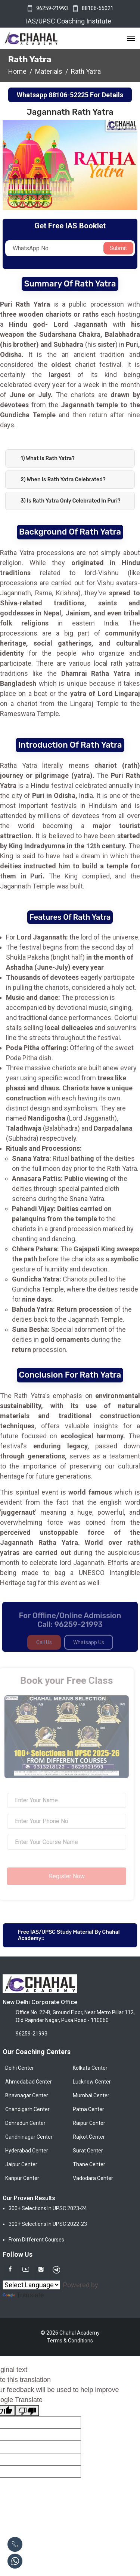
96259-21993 (52, 8)
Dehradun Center (25, 2123)
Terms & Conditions (70, 2341)
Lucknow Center (92, 2082)
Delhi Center (19, 2068)
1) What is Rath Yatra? (48, 458)
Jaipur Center (21, 2164)
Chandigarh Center (27, 2109)
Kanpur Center (22, 2178)
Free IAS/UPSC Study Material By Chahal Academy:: (68, 1935)
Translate (23, 2295)
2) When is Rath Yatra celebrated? (63, 479)
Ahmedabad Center (28, 2082)
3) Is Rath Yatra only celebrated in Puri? (71, 501)
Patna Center (88, 2109)
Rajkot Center (89, 2137)
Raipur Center (89, 2123)
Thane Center (89, 2164)
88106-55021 (97, 8)
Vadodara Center (93, 2178)
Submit (118, 248)
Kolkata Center (90, 2068)
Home (17, 71)
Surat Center (88, 2151)
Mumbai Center (91, 2095)
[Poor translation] (27, 2410)
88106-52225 (68, 95)
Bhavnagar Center (26, 2095)
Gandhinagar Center (29, 2137)
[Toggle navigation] (131, 39)
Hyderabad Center (26, 2151)
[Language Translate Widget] (31, 2285)
